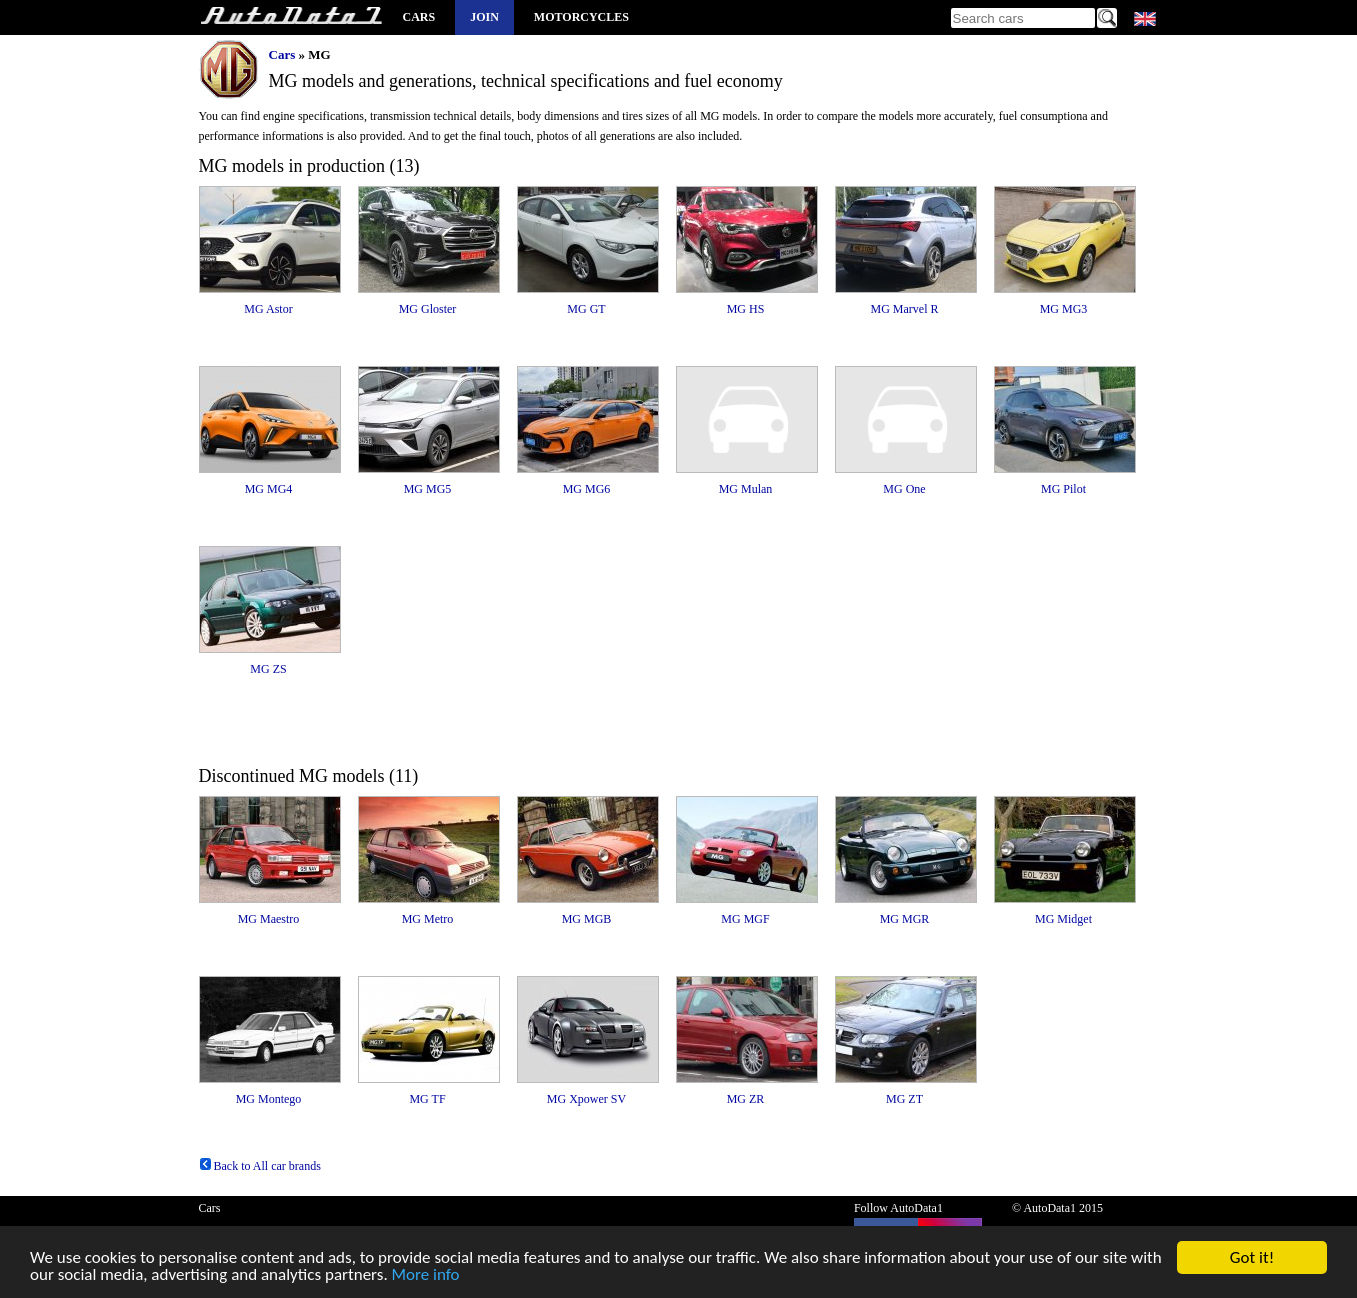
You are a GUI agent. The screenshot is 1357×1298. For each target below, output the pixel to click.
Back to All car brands (260, 1166)
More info (426, 1275)
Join (484, 17)
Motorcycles (581, 17)
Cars (419, 17)
